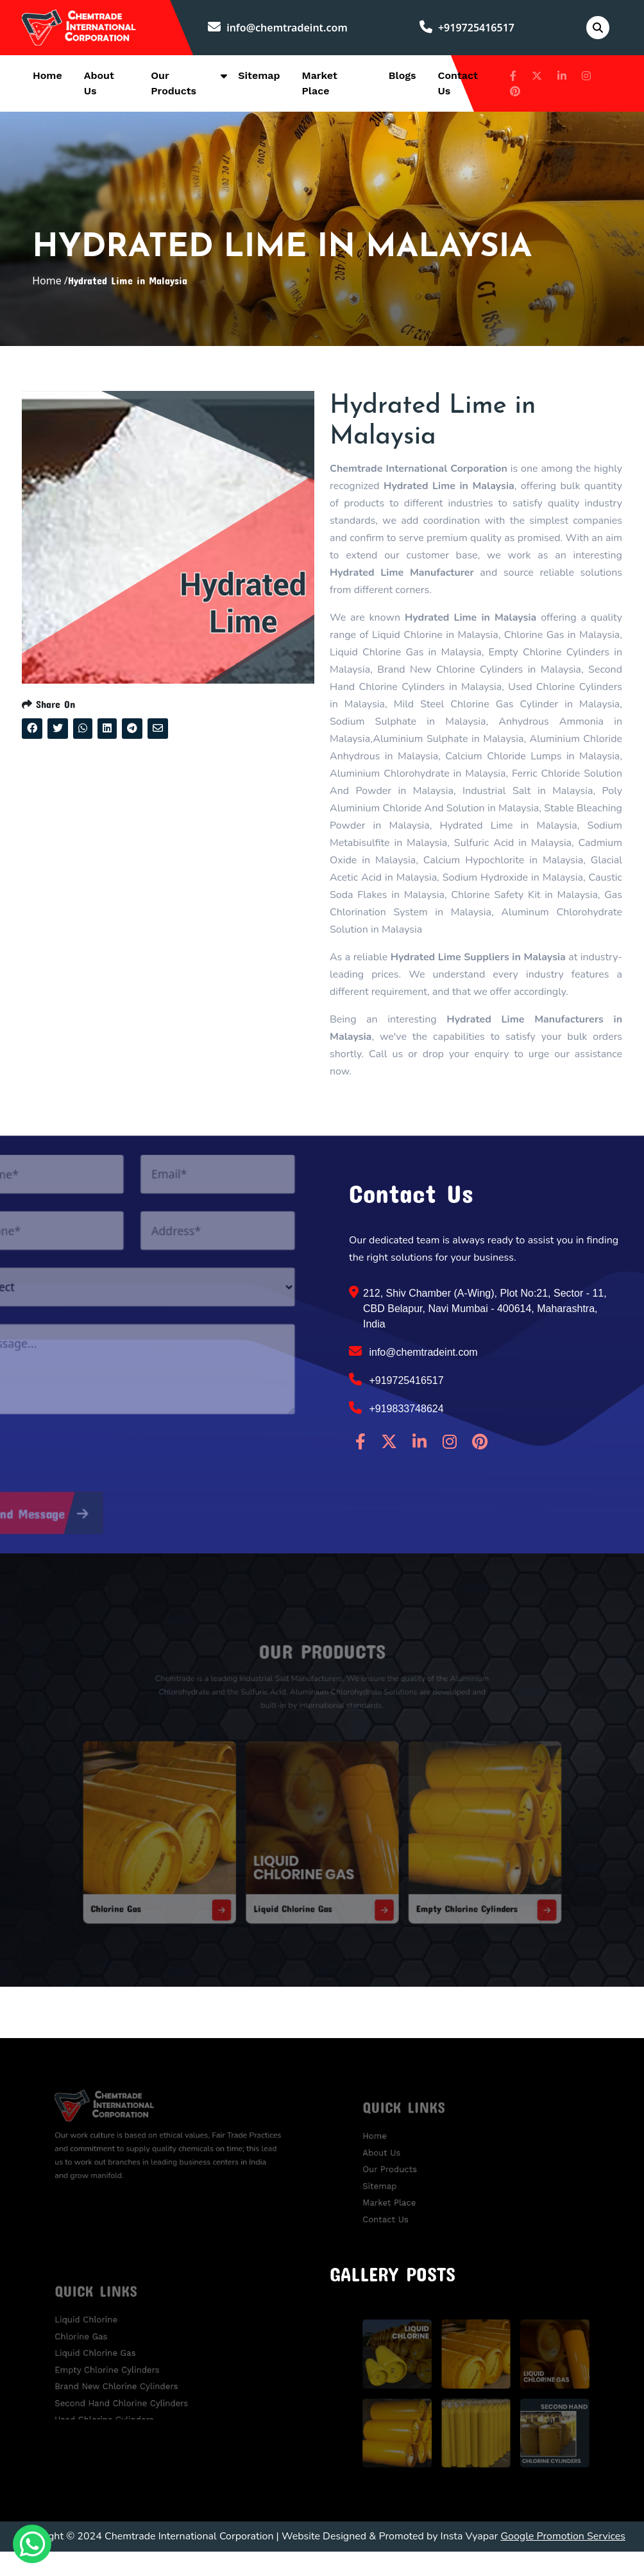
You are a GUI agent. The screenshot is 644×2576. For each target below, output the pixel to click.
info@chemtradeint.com (283, 29)
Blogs (402, 78)
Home (47, 78)
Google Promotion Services (562, 2561)
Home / (50, 294)
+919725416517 (469, 29)
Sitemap (259, 78)
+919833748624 (396, 1432)
